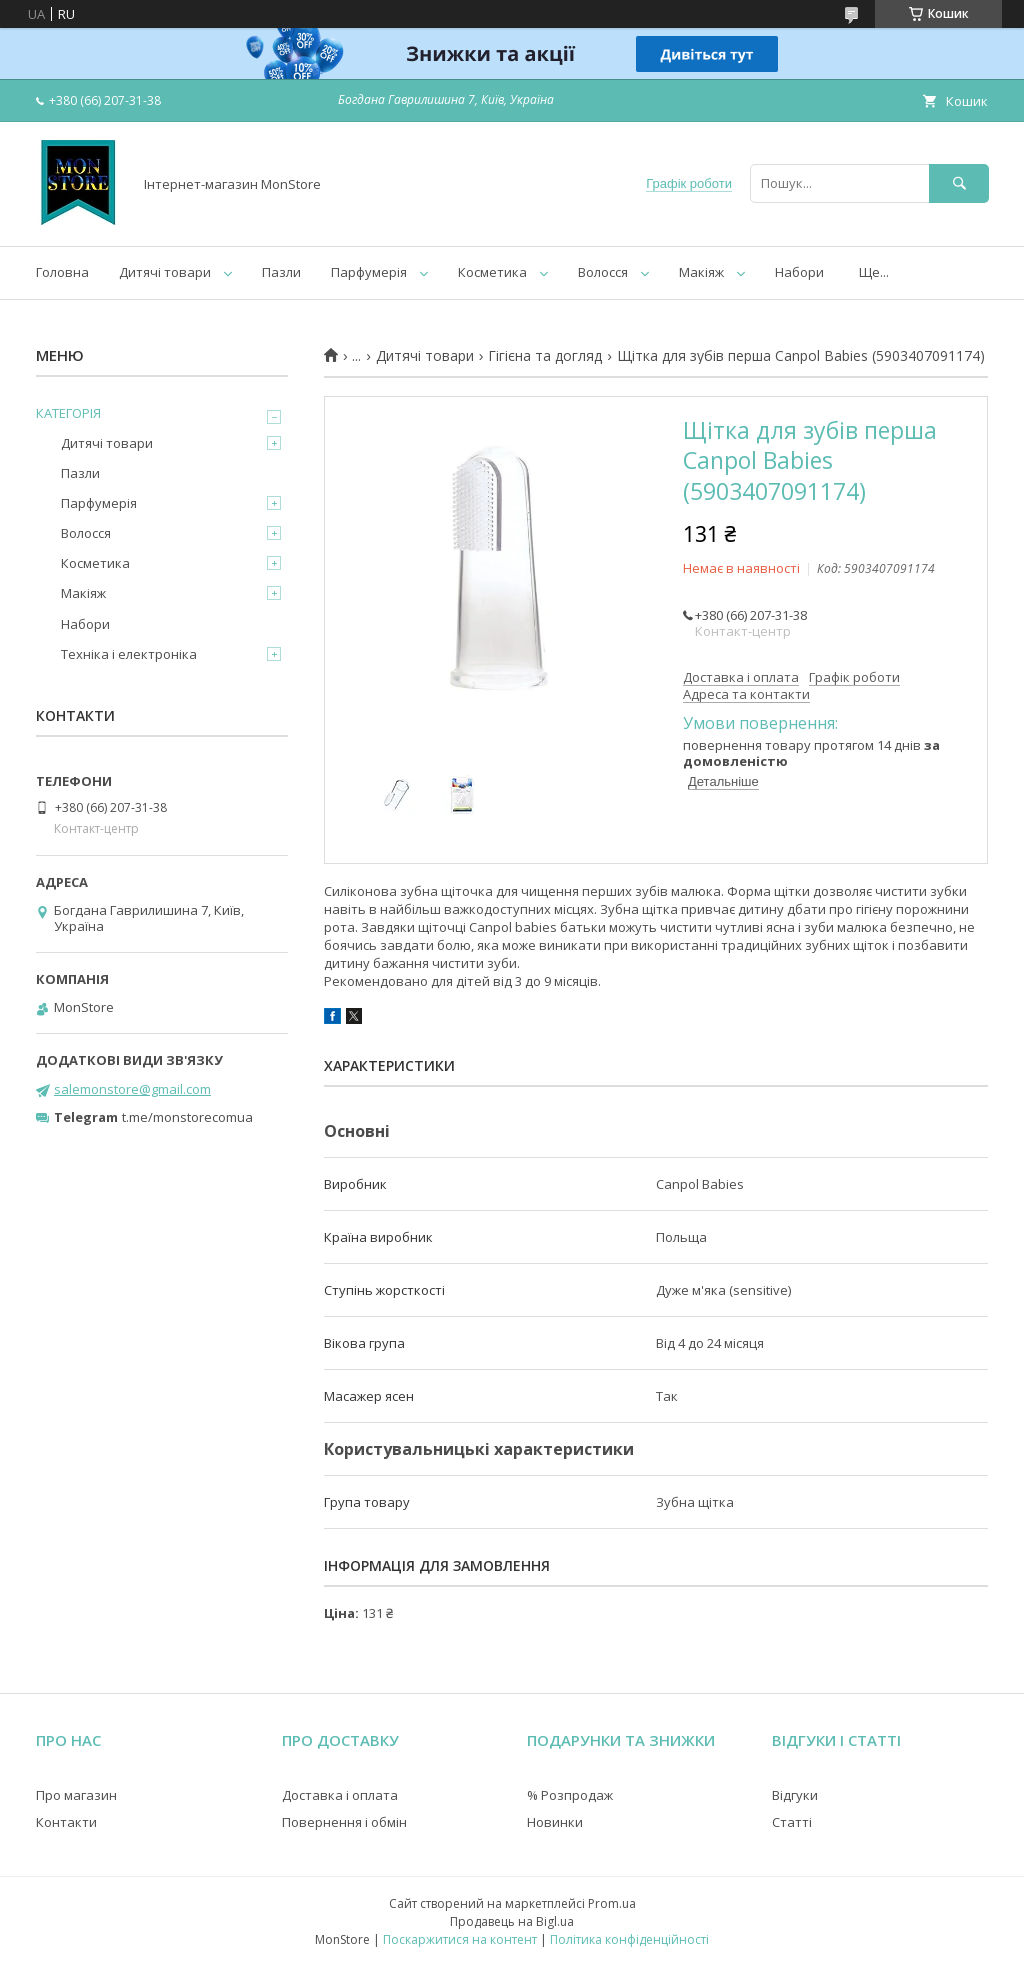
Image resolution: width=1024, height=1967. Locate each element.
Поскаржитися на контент (460, 1939)
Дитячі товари (165, 272)
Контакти (66, 1822)
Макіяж (701, 272)
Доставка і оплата (340, 1795)
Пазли (281, 272)
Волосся (603, 272)
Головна (62, 272)
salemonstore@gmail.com (132, 1089)
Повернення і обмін (344, 1822)
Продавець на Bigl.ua (512, 1921)
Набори (799, 272)
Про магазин (76, 1795)
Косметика (492, 272)
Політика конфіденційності (629, 1939)
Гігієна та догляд (545, 356)
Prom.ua (612, 1903)
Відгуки (795, 1795)
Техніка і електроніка (129, 654)
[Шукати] (959, 183)
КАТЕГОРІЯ (68, 413)
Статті (792, 1822)
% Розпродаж (570, 1795)
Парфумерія (369, 272)
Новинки (555, 1822)
